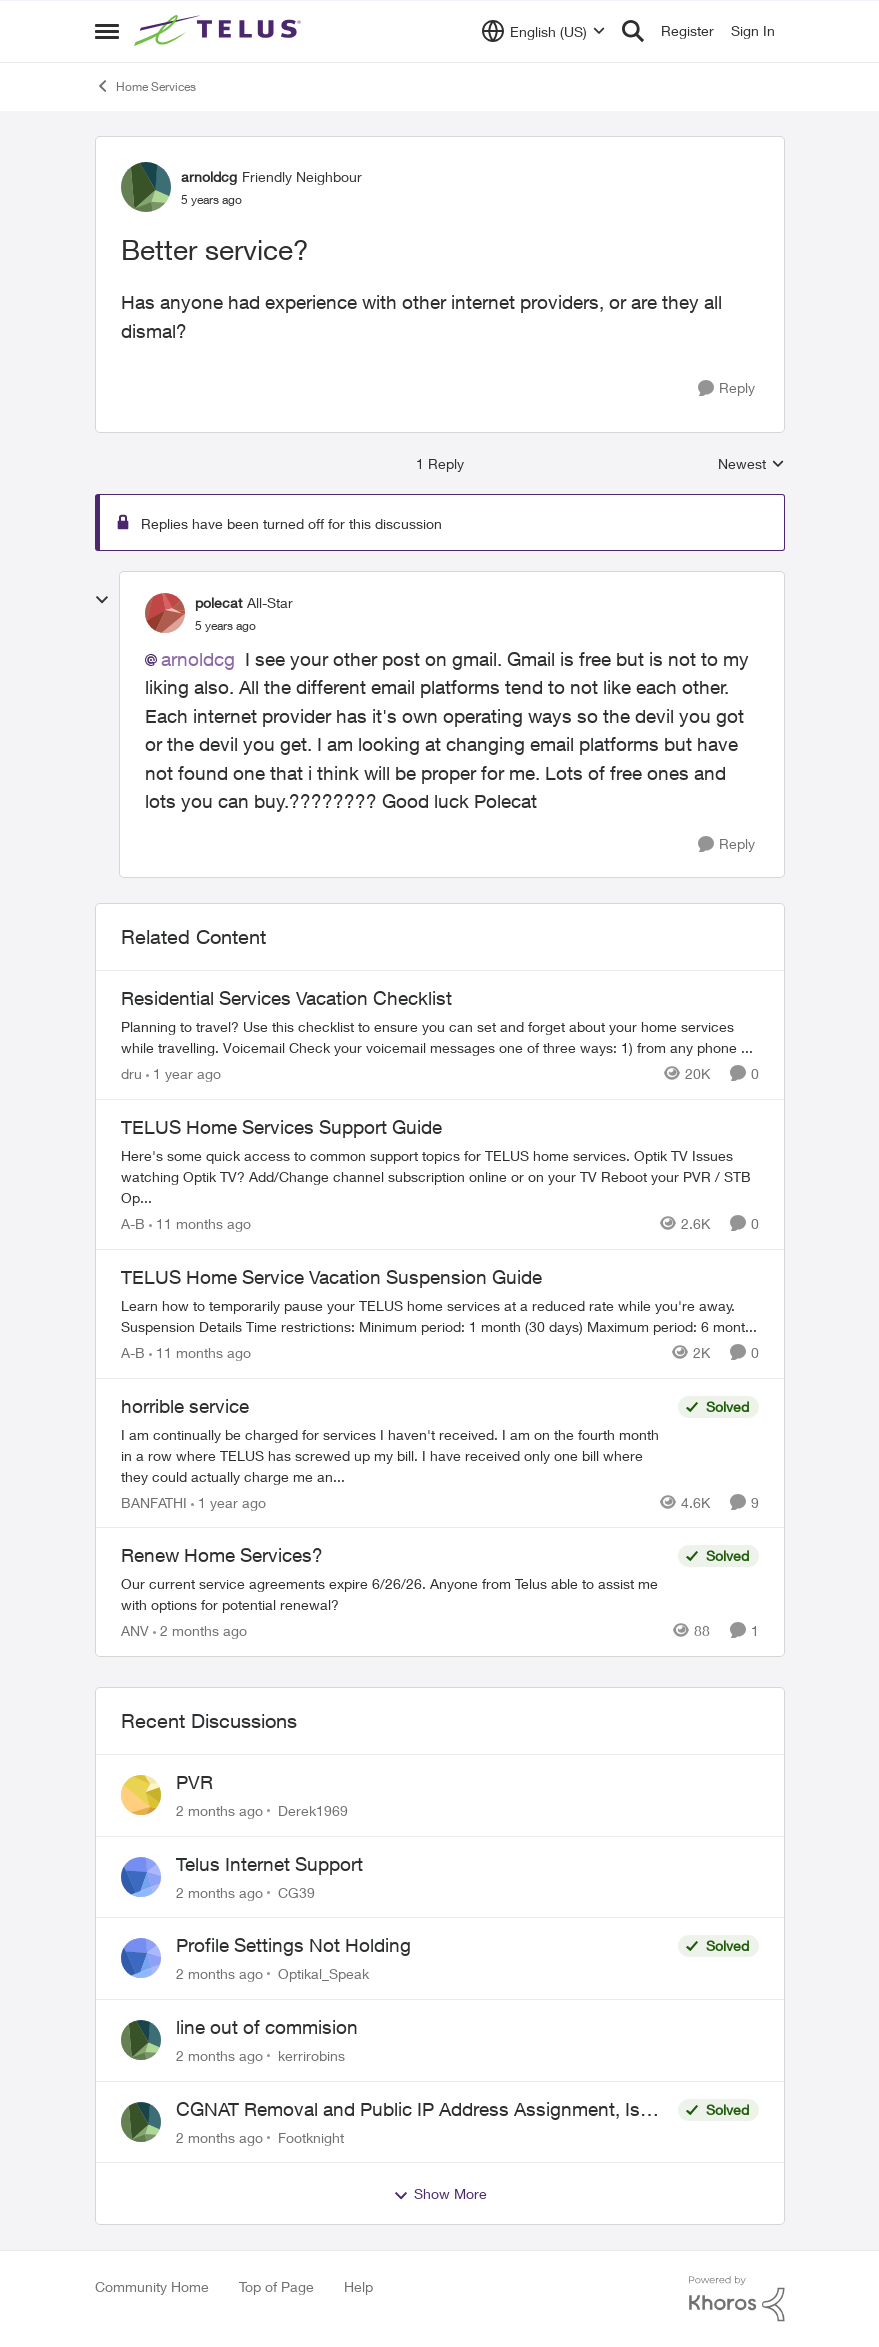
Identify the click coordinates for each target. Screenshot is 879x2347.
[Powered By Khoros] (737, 2299)
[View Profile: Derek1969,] (141, 1795)
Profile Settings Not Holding (293, 1945)
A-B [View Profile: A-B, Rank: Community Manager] (133, 1223)
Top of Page (276, 2286)
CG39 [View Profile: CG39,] (296, 1891)
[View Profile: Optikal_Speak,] (141, 1958)
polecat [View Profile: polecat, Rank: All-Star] (218, 602)
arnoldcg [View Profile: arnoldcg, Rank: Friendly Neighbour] (209, 176)
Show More (440, 2194)
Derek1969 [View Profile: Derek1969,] (313, 1810)
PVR (194, 1782)
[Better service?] (225, 626)
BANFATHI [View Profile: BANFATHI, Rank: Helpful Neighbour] (154, 1501)
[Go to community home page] (220, 31)
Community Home (152, 2286)
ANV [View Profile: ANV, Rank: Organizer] (135, 1630)
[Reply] (726, 388)
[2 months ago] (200, 1630)
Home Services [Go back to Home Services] (145, 86)
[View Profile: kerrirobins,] (141, 2040)
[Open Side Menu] (107, 31)
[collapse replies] (102, 600)
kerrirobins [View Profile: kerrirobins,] (311, 2055)
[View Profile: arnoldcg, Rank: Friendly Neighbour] (146, 187)
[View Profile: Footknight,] (141, 2122)
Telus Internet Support (269, 1864)
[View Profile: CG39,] (141, 1877)
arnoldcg (198, 659)
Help (358, 2286)
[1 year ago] (183, 1073)
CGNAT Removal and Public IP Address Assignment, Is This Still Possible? (408, 2110)
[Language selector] (543, 31)
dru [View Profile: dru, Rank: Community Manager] (131, 1073)
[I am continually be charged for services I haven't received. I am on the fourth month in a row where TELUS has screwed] (394, 1454)
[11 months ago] (200, 1223)
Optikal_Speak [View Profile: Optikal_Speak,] (323, 1973)
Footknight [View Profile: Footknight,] (311, 2136)
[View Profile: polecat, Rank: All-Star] (165, 613)
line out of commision (267, 2027)
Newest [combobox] (751, 464)
